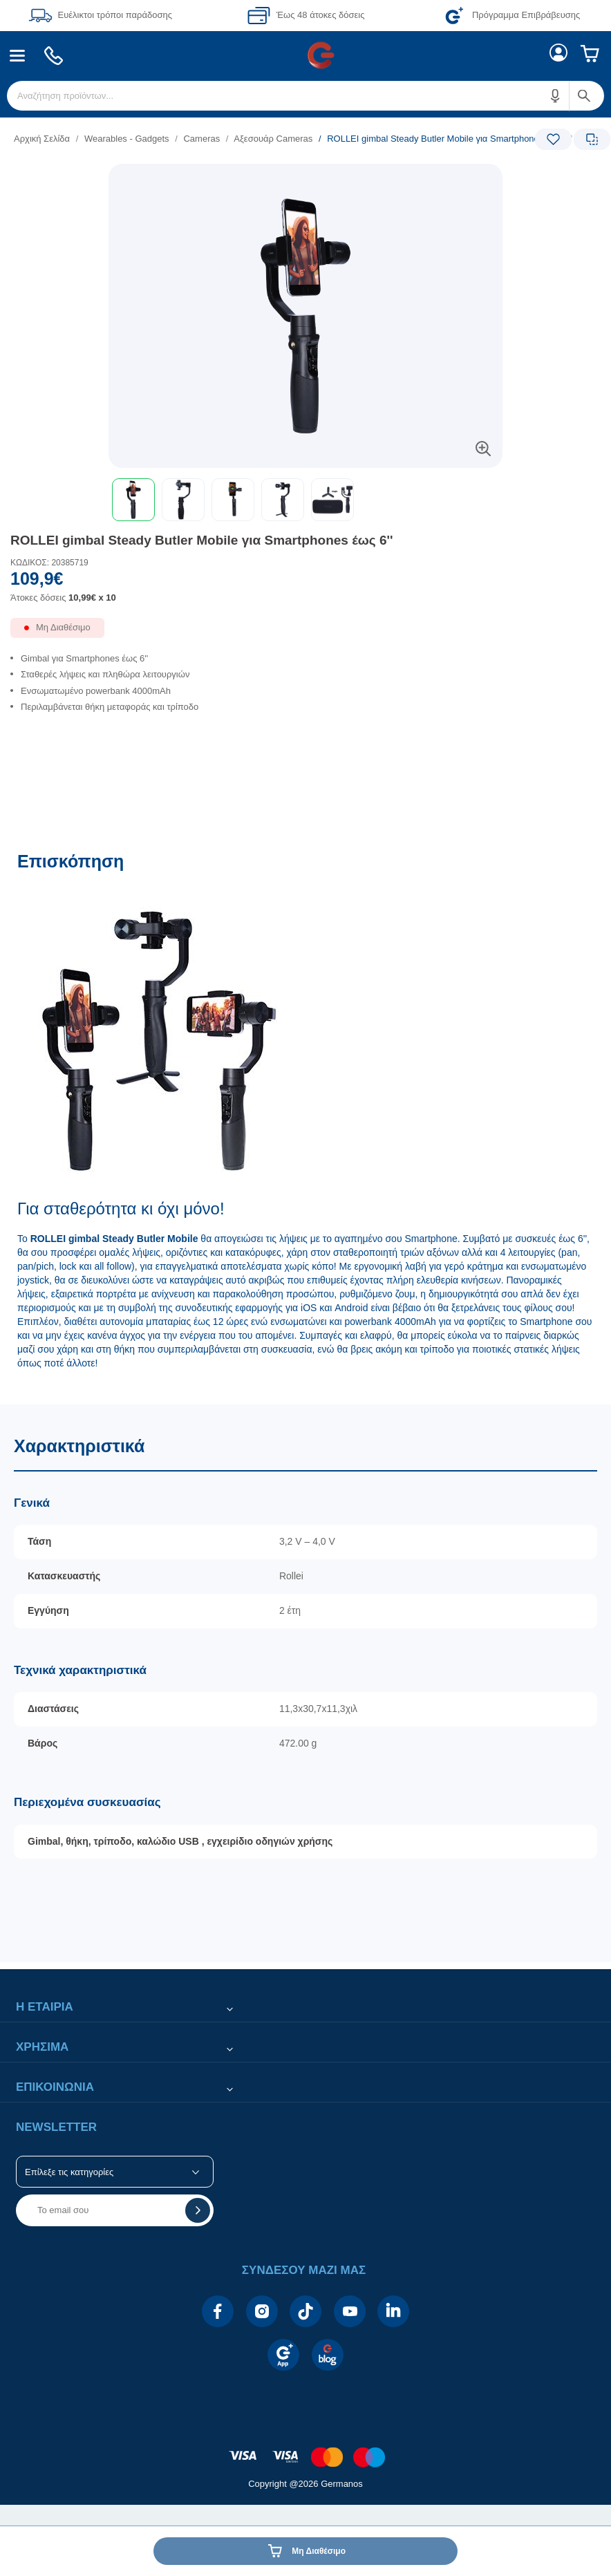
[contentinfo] (305, 2450)
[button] (556, 96)
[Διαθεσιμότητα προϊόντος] (305, 633)
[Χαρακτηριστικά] (305, 1683)
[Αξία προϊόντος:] (305, 591)
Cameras (201, 138)
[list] (220, 138)
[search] (305, 96)
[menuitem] (17, 55)
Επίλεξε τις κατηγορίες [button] (69, 2172)
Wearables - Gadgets (126, 138)
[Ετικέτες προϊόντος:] (305, 179)
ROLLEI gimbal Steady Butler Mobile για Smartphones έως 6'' (201, 540)
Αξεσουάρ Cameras (273, 138)
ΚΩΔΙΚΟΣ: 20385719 (49, 562)
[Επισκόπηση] (305, 1120)
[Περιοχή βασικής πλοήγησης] (305, 55)
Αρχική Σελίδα (42, 138)
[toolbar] (305, 499)
